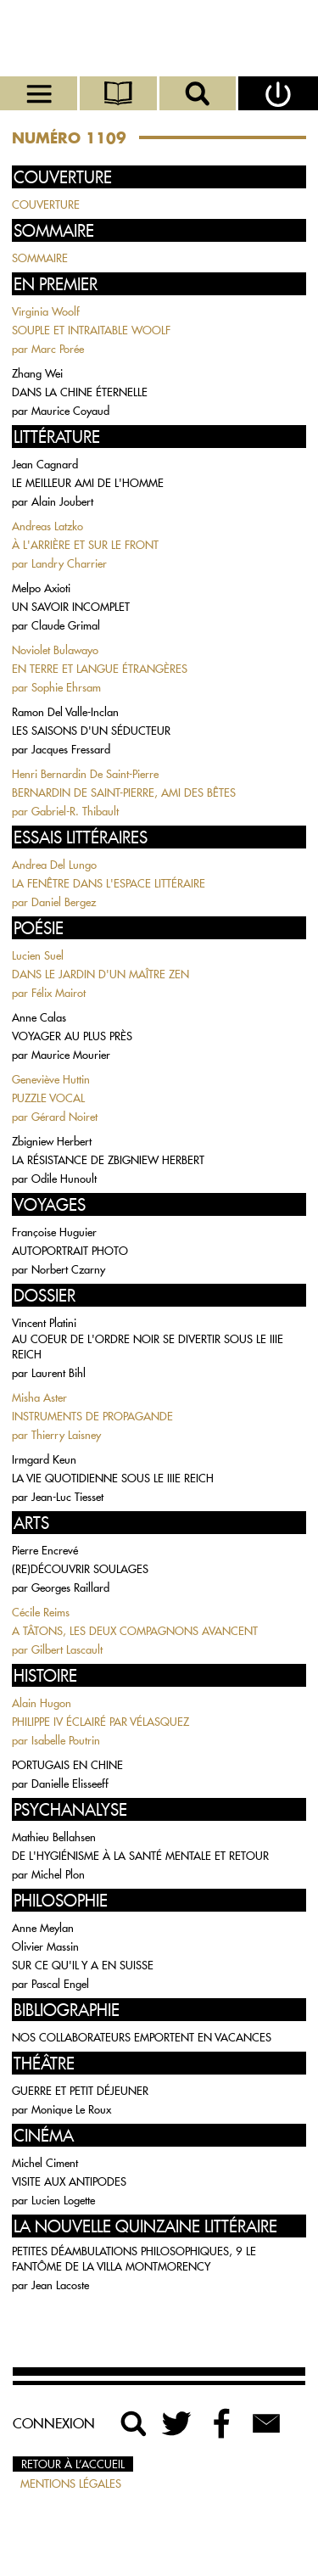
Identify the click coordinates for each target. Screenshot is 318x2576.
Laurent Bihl (58, 1373)
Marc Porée (57, 349)
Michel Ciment (45, 2163)
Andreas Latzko (47, 526)
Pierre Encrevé (45, 1550)
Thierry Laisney (66, 1435)
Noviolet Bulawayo (55, 650)
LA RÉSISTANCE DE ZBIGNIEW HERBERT (108, 1160)
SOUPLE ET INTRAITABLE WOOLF (91, 330)
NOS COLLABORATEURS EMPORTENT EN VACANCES (141, 2037)
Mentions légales (70, 2483)
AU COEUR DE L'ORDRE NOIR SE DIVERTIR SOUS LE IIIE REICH (147, 1346)
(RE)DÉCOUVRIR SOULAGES (80, 1569)
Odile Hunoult (64, 1178)
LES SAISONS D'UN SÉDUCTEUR (91, 730)
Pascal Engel (60, 1984)
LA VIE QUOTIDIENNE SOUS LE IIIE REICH (113, 1478)
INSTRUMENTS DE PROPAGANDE (92, 1416)
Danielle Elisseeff (70, 1783)
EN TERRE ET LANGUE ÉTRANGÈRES (99, 668)
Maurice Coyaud (70, 410)
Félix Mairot (58, 993)
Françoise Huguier (54, 1232)
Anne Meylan (43, 1928)
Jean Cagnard (45, 464)
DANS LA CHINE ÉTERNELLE (80, 392)
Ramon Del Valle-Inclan (65, 712)
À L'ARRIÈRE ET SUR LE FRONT (85, 545)
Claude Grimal (65, 625)
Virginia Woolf (46, 311)
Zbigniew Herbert (52, 1141)
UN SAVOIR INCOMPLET (71, 606)
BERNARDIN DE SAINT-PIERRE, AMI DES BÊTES (124, 792)
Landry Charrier (69, 563)
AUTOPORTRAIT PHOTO (70, 1250)
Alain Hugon (41, 1703)
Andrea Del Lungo (54, 864)
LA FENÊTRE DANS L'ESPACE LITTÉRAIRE (108, 883)
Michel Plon (58, 1874)
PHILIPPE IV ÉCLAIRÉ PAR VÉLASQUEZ (100, 1721)
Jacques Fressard (70, 749)
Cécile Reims (41, 1612)
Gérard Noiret (64, 1116)
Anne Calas (39, 1017)
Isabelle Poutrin (65, 1740)
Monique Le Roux (71, 2109)
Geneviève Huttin (51, 1079)
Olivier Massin (45, 1946)
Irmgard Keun (44, 1459)
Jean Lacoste (60, 2285)
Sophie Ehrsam (66, 687)
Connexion (54, 2423)
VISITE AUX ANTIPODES (69, 2181)
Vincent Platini (44, 1323)
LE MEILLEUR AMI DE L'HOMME (88, 483)
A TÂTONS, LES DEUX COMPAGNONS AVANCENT (135, 1631)
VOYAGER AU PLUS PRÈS (72, 1036)
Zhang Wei (37, 373)
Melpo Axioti (41, 588)
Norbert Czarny (68, 1269)
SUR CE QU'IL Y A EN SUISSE (82, 1965)
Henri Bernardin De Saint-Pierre (85, 774)
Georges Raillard (70, 1587)
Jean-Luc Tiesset (67, 1497)
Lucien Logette (63, 2200)
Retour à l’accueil (73, 2464)
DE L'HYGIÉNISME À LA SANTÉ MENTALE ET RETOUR (140, 1855)
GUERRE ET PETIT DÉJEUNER (80, 2090)
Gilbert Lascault (67, 1649)
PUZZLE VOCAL (48, 1098)
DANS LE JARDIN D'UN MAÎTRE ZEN (100, 974)
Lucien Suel (38, 955)
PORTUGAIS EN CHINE (67, 1765)
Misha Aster (39, 1397)
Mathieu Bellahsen (54, 1837)
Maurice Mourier (70, 1054)
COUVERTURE (46, 204)
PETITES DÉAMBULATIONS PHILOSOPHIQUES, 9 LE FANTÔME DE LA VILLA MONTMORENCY (134, 2258)
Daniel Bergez (63, 902)
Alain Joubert (62, 501)
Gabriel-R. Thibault (75, 811)
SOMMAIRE (40, 258)
